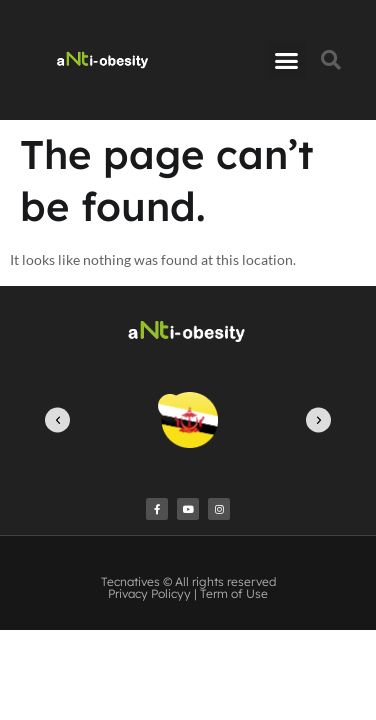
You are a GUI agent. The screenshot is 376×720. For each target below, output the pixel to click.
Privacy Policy (146, 593)
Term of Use (234, 593)
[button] (287, 60)
